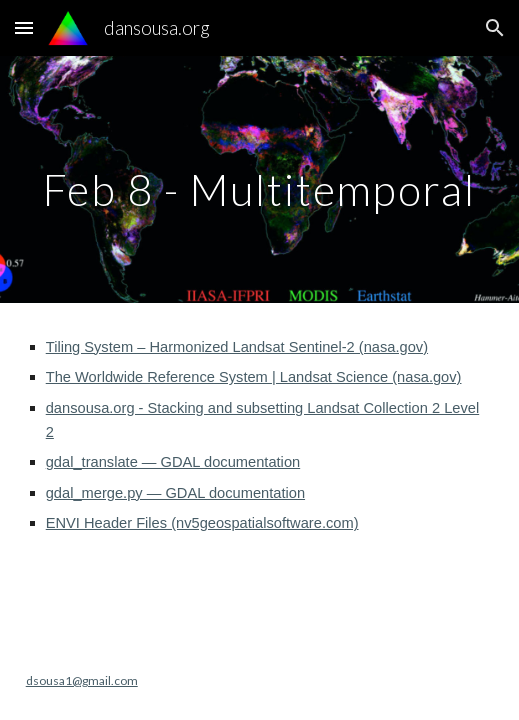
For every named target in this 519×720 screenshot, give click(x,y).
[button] (24, 27)
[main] (260, 179)
